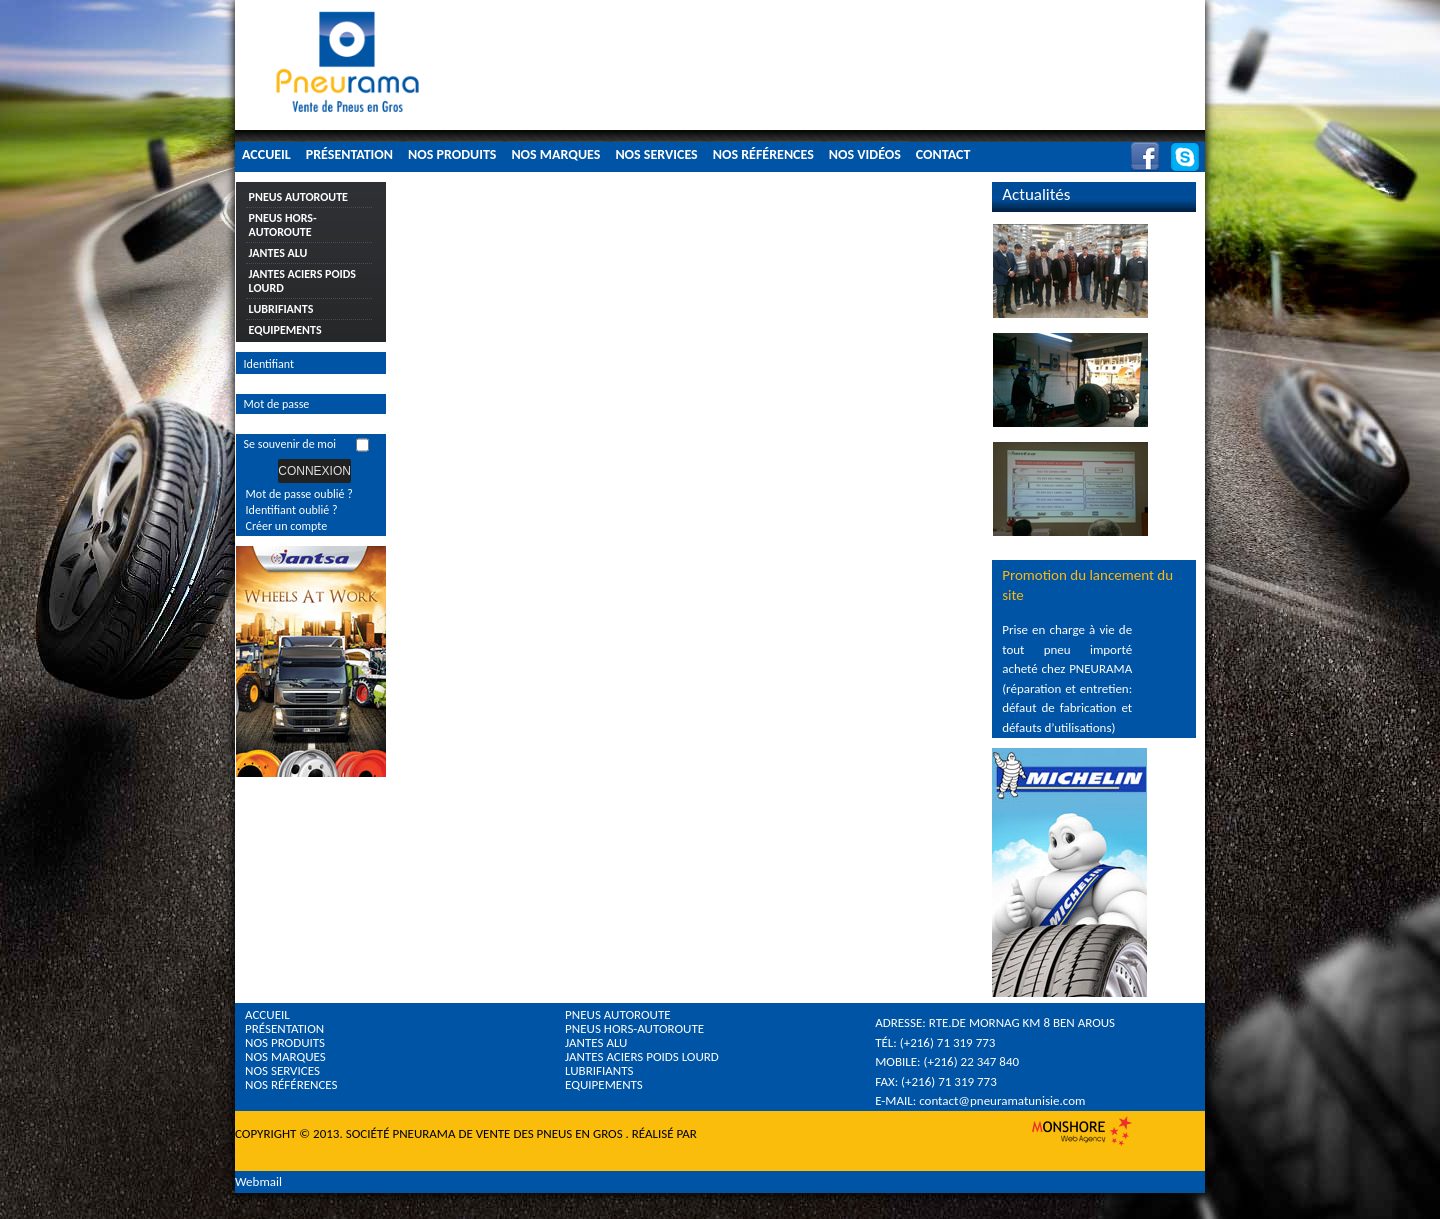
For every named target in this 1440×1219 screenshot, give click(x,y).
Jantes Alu (278, 253)
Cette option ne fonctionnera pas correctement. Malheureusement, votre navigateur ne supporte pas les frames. (596, 257)
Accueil (266, 154)
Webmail (258, 1181)
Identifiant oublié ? (292, 510)
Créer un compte (287, 526)
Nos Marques (555, 154)
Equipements (285, 330)
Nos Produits (452, 154)
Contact (943, 154)
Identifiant (269, 364)
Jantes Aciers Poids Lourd (302, 281)
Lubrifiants (281, 309)
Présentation (349, 154)
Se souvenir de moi (290, 444)
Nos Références (763, 154)
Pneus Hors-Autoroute (283, 225)
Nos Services (656, 154)
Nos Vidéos (865, 154)
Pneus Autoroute (298, 197)
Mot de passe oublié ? (299, 494)
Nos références (291, 1084)
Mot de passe (277, 404)
